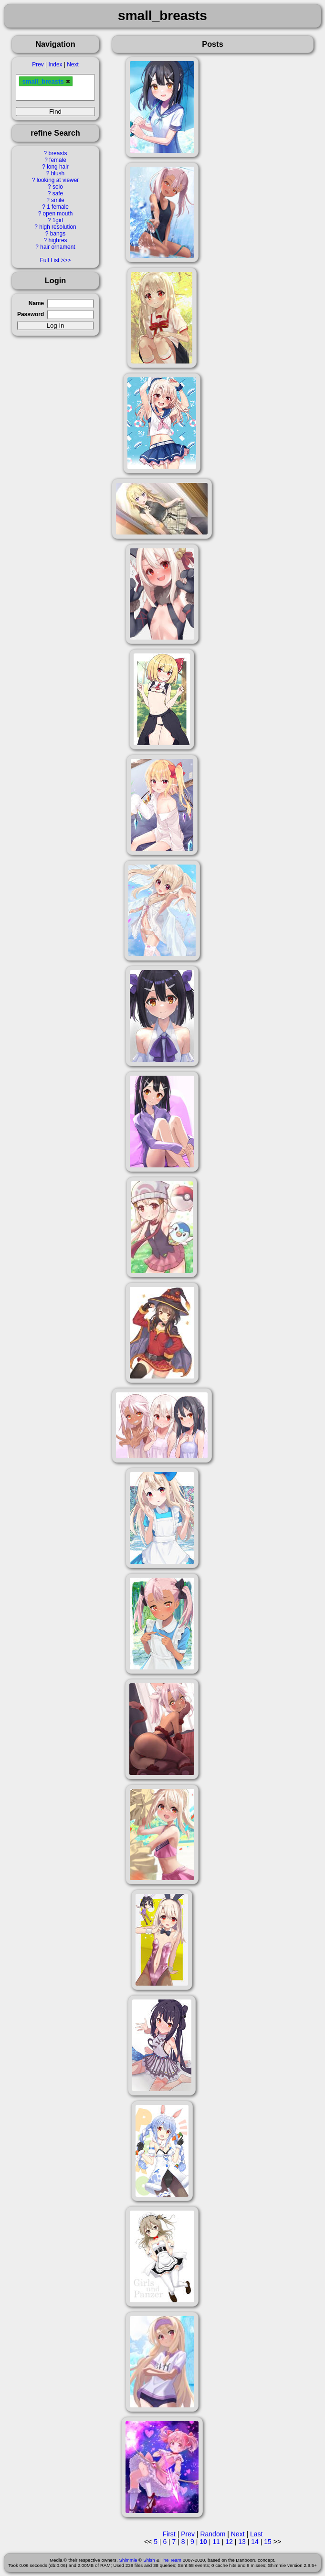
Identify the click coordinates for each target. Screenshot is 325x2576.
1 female (58, 206)
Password (30, 314)
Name (36, 303)
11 (216, 2541)
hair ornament (57, 247)
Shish (149, 2560)
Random (212, 2534)
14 (255, 2541)
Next (72, 64)
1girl (57, 220)
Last (256, 2534)
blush (57, 173)
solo (57, 186)
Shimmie (128, 2560)
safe (57, 193)
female (57, 160)
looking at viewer (58, 180)
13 (242, 2541)
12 (229, 2541)
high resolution (57, 227)
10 (203, 2541)
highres (57, 240)
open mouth (58, 213)
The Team (171, 2560)
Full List (49, 260)
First (169, 2534)
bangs (57, 233)
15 (268, 2541)
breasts (57, 153)
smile (57, 200)
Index (55, 64)
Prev (37, 64)
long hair (58, 166)
